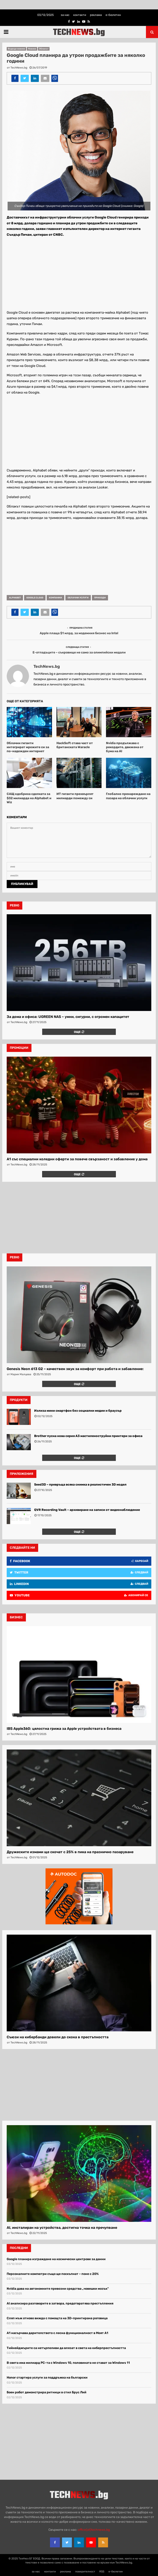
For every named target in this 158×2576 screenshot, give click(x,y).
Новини (32, 48)
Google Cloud (34, 597)
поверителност (85, 2571)
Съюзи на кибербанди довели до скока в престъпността (57, 2037)
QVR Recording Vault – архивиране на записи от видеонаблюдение (87, 1510)
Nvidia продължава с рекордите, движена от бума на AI (124, 747)
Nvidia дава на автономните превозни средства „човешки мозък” (58, 2289)
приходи (100, 597)
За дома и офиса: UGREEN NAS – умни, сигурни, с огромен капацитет (68, 1017)
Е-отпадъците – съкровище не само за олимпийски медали (79, 652)
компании (55, 597)
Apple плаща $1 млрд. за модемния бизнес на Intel (79, 633)
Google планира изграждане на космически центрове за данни (56, 2259)
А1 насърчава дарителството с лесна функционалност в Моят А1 (57, 2333)
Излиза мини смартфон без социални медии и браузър (78, 1411)
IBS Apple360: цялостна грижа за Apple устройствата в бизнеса (64, 1728)
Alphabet (15, 597)
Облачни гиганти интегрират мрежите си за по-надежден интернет (28, 747)
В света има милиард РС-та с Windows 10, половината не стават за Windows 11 (68, 2363)
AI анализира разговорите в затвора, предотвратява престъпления (60, 2303)
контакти (79, 15)
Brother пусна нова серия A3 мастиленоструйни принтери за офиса (88, 1436)
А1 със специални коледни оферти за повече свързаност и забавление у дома (77, 1159)
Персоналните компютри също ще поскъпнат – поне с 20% (53, 2274)
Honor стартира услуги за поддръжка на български (47, 2377)
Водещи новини (16, 48)
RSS (101, 2571)
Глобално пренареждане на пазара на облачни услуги (128, 796)
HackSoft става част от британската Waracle (74, 745)
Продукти (18, 1400)
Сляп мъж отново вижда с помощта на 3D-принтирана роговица (57, 2318)
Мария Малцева (20, 1374)
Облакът (43, 48)
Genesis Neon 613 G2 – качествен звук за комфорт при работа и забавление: (75, 1369)
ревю (14, 905)
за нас (65, 15)
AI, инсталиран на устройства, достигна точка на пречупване (62, 2227)
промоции (19, 1048)
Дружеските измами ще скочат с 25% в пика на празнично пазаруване (70, 1852)
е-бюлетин (113, 15)
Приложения (21, 1474)
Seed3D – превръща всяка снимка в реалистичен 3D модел (80, 1484)
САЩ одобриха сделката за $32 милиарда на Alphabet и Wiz (29, 798)
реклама (96, 15)
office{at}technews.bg (94, 2530)
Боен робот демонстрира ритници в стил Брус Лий (46, 2392)
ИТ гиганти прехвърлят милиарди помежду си (75, 796)
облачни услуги (78, 597)
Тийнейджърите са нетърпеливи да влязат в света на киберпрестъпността (67, 2348)
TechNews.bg (18, 67)
